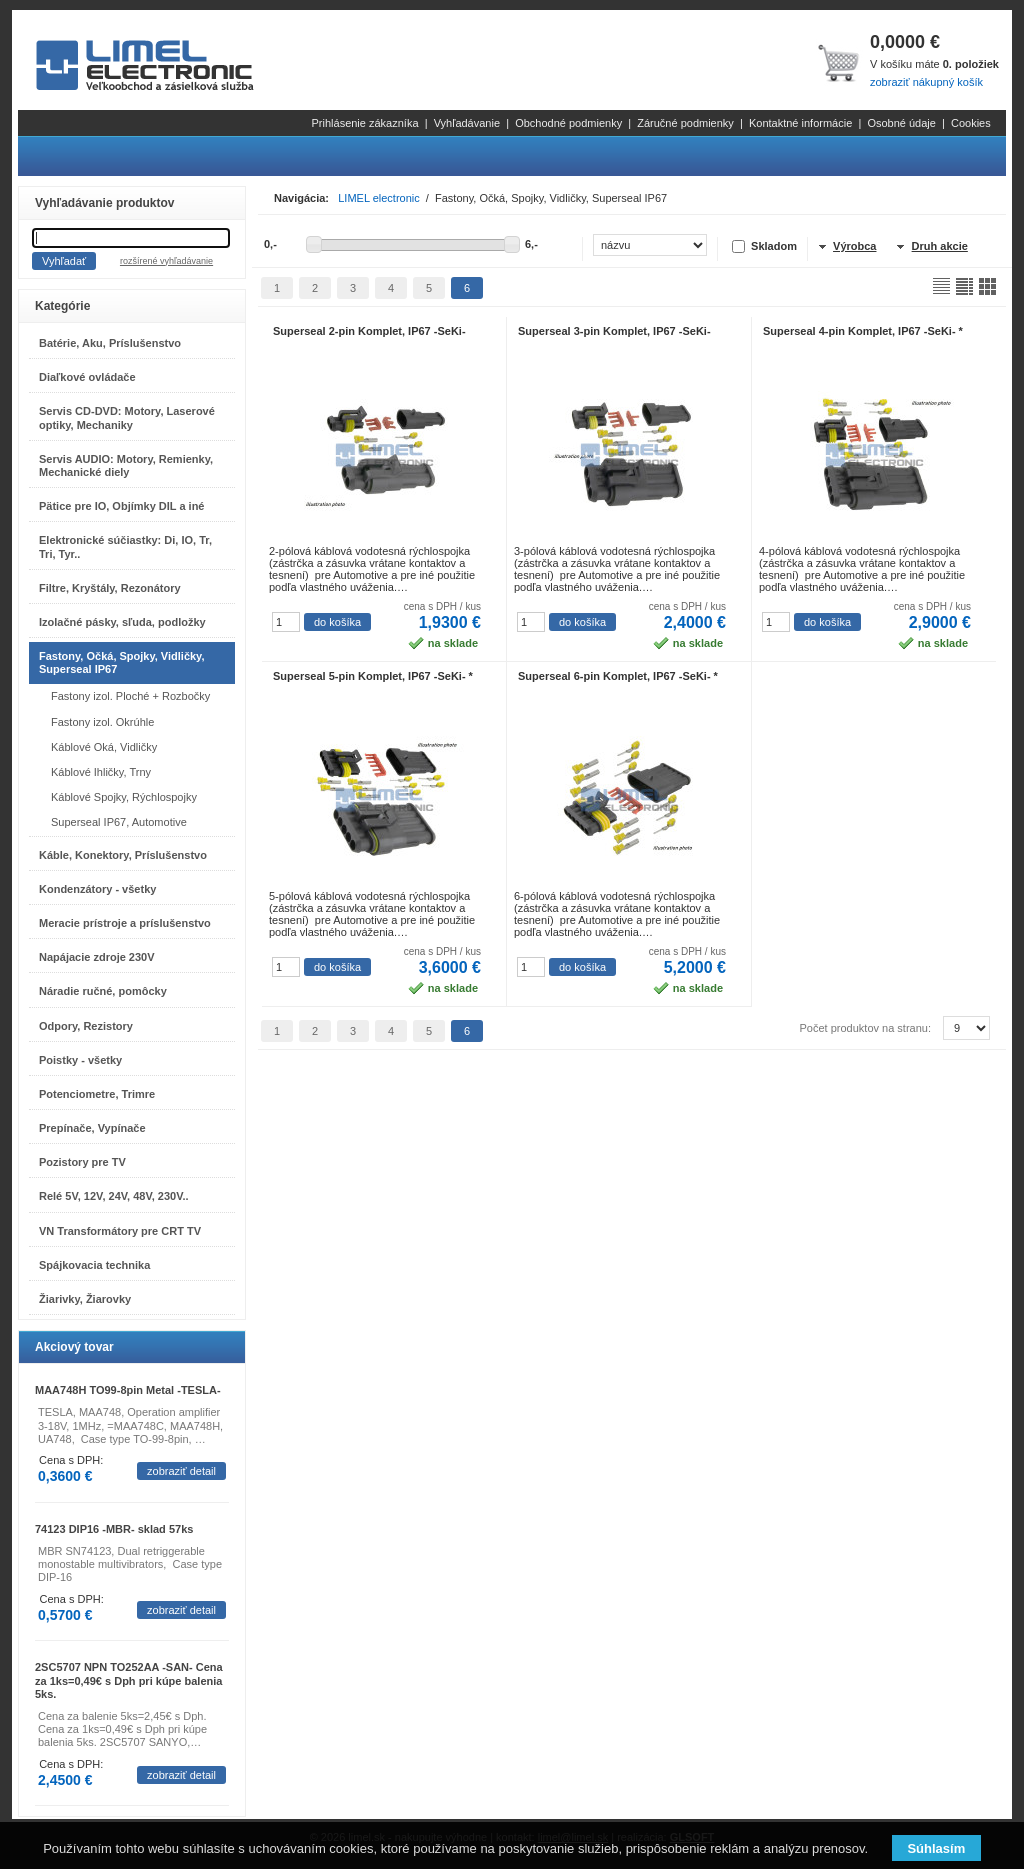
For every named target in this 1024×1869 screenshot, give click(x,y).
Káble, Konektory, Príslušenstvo (123, 855)
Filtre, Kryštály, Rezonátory (110, 588)
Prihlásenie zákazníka (365, 123)
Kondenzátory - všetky (97, 889)
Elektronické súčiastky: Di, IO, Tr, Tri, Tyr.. (125, 546)
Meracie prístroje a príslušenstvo (125, 923)
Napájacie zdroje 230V (97, 957)
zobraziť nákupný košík (926, 82)
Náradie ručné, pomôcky (103, 991)
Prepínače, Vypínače (92, 1128)
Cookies (971, 123)
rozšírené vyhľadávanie (166, 261)
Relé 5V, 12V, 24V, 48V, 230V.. (114, 1196)
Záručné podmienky (685, 123)
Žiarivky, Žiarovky (85, 1299)
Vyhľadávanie (467, 123)
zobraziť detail (181, 1471)
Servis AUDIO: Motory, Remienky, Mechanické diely (126, 465)
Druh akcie (940, 246)
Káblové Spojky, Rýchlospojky (124, 797)
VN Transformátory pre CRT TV (120, 1231)
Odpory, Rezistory (86, 1026)
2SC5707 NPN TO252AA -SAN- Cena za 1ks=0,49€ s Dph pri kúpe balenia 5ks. (129, 1680)
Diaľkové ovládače (87, 377)
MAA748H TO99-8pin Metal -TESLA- (128, 1390)
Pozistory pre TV (82, 1162)
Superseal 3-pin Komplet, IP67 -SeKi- (614, 331)
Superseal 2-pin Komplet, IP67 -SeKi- (369, 331)
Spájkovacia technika (94, 1265)
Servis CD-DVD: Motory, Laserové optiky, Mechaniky (127, 417)
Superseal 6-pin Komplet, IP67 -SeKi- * (618, 676)
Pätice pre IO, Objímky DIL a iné (121, 506)
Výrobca (854, 246)
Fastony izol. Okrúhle (102, 722)
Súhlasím (936, 1848)
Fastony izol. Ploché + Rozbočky (130, 696)
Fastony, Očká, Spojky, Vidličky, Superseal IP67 (121, 662)
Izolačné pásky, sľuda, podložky (122, 622)
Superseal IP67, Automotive (119, 822)
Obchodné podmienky (568, 123)
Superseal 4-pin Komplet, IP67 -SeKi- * (863, 331)
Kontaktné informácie (800, 123)
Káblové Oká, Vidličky (104, 747)
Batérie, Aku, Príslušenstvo (110, 343)
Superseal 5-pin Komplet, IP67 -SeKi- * (373, 676)
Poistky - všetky (80, 1060)
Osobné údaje (901, 123)
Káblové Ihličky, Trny (101, 772)
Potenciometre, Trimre (97, 1094)
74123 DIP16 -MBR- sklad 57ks (114, 1529)
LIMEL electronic (379, 198)
